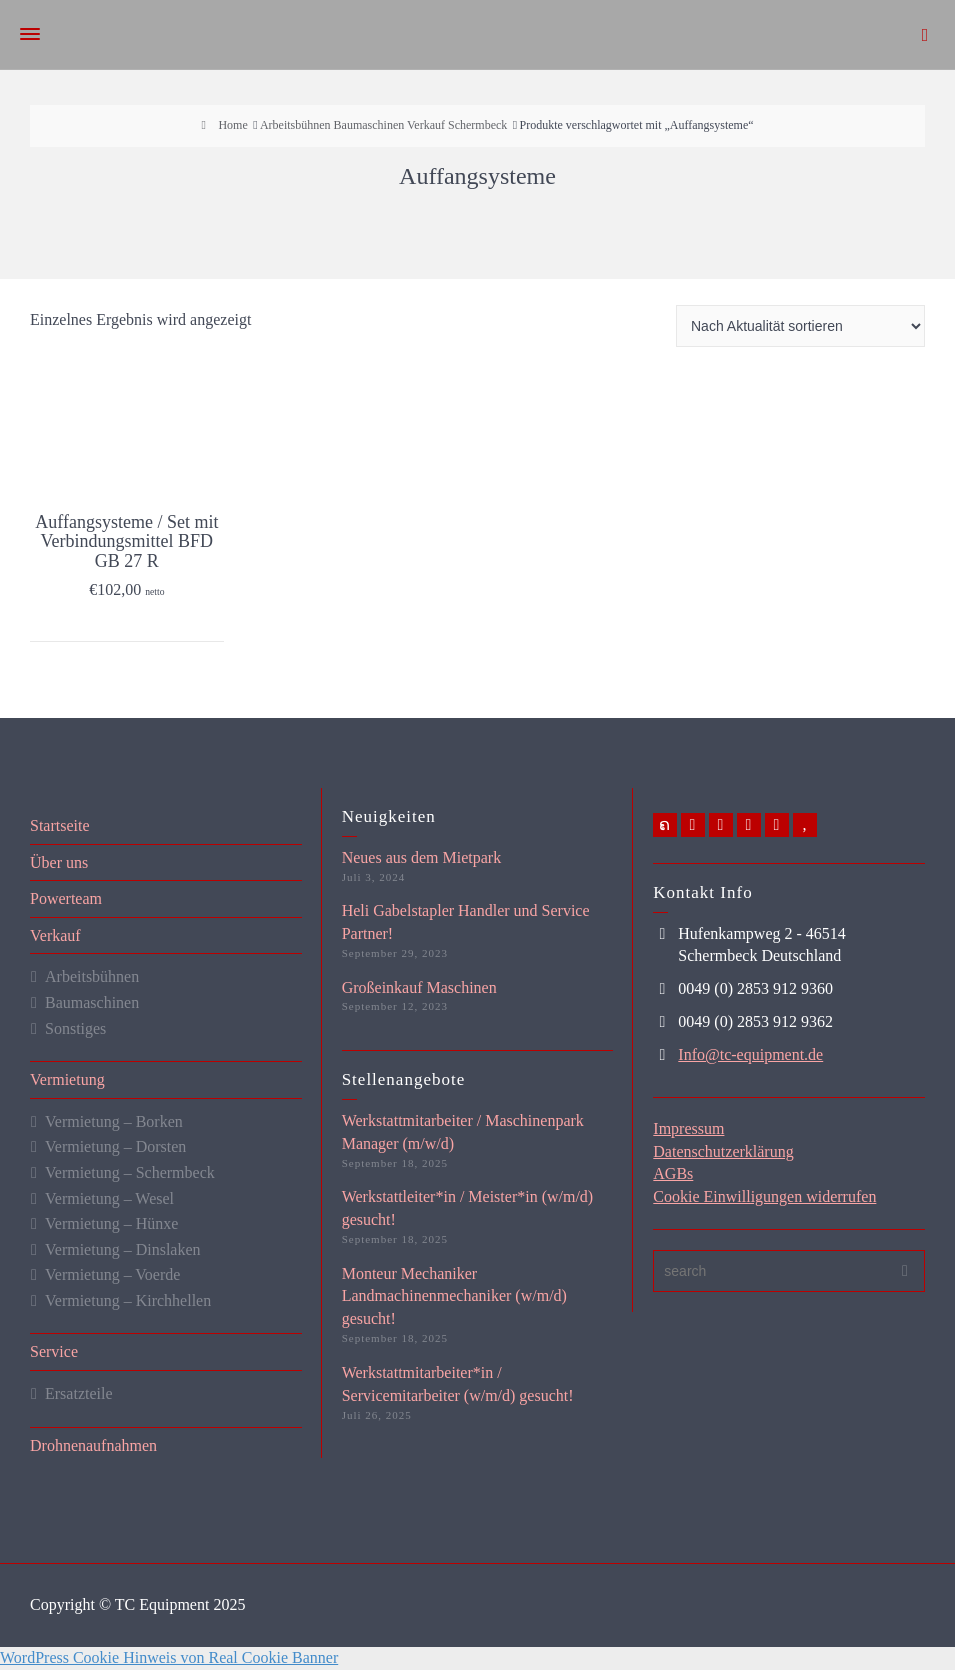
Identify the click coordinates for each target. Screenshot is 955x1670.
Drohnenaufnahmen (93, 1445)
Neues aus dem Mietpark (422, 857)
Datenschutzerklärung (723, 1151)
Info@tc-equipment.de (750, 1054)
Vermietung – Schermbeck (130, 1172)
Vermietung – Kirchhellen (128, 1300)
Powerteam (66, 898)
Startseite (60, 825)
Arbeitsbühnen (92, 976)
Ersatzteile (79, 1393)
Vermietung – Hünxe (111, 1223)
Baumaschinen (92, 1002)
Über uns (59, 862)
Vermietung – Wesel (109, 1198)
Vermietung (67, 1079)
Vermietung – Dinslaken (123, 1249)
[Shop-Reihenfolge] (800, 326)
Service (54, 1351)
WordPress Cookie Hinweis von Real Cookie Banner (169, 1657)
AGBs (673, 1173)
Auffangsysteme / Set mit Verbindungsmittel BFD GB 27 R (126, 542)
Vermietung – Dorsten (115, 1146)
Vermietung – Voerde (112, 1274)
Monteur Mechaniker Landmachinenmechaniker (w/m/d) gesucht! (454, 1296)
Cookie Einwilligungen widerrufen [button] (764, 1196)
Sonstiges (75, 1028)
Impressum (688, 1128)
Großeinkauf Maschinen (419, 987)
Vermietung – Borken (114, 1121)
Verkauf (55, 935)
